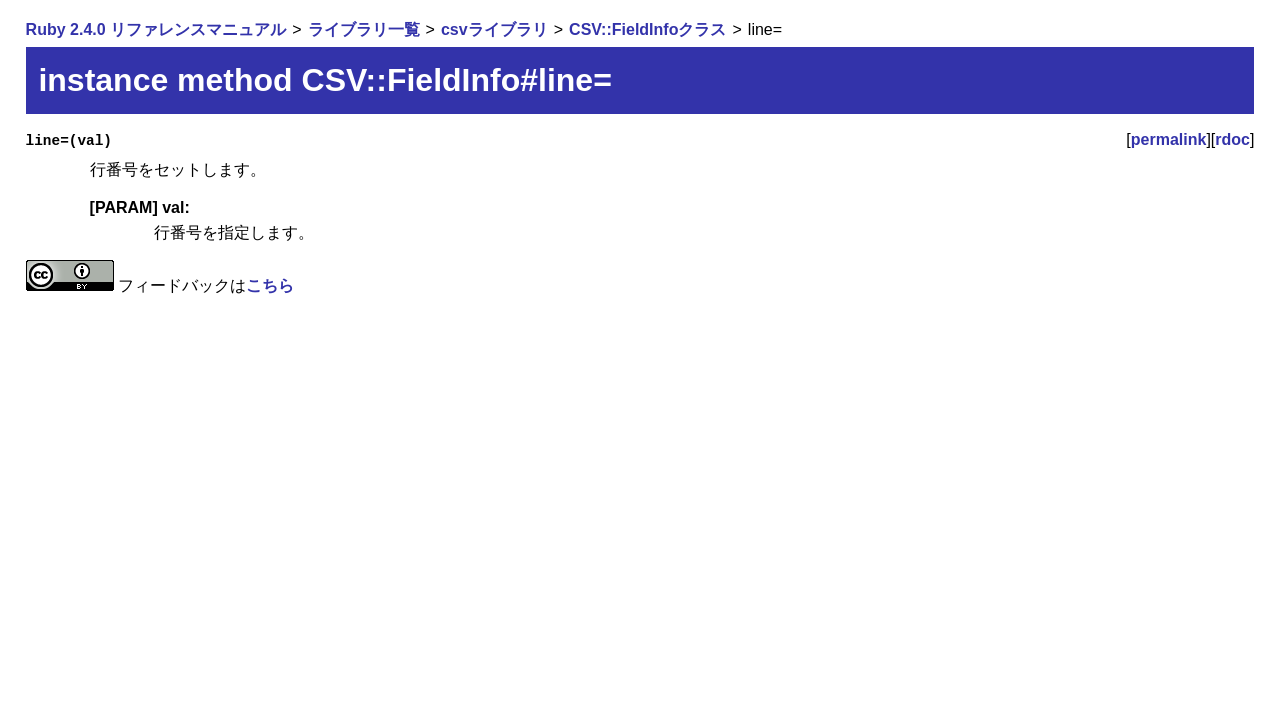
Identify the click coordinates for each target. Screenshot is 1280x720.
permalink (1169, 139)
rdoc (1232, 139)
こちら (270, 285)
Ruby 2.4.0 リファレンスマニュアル (156, 29)
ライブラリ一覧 (364, 29)
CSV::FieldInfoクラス (647, 29)
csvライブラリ (494, 29)
